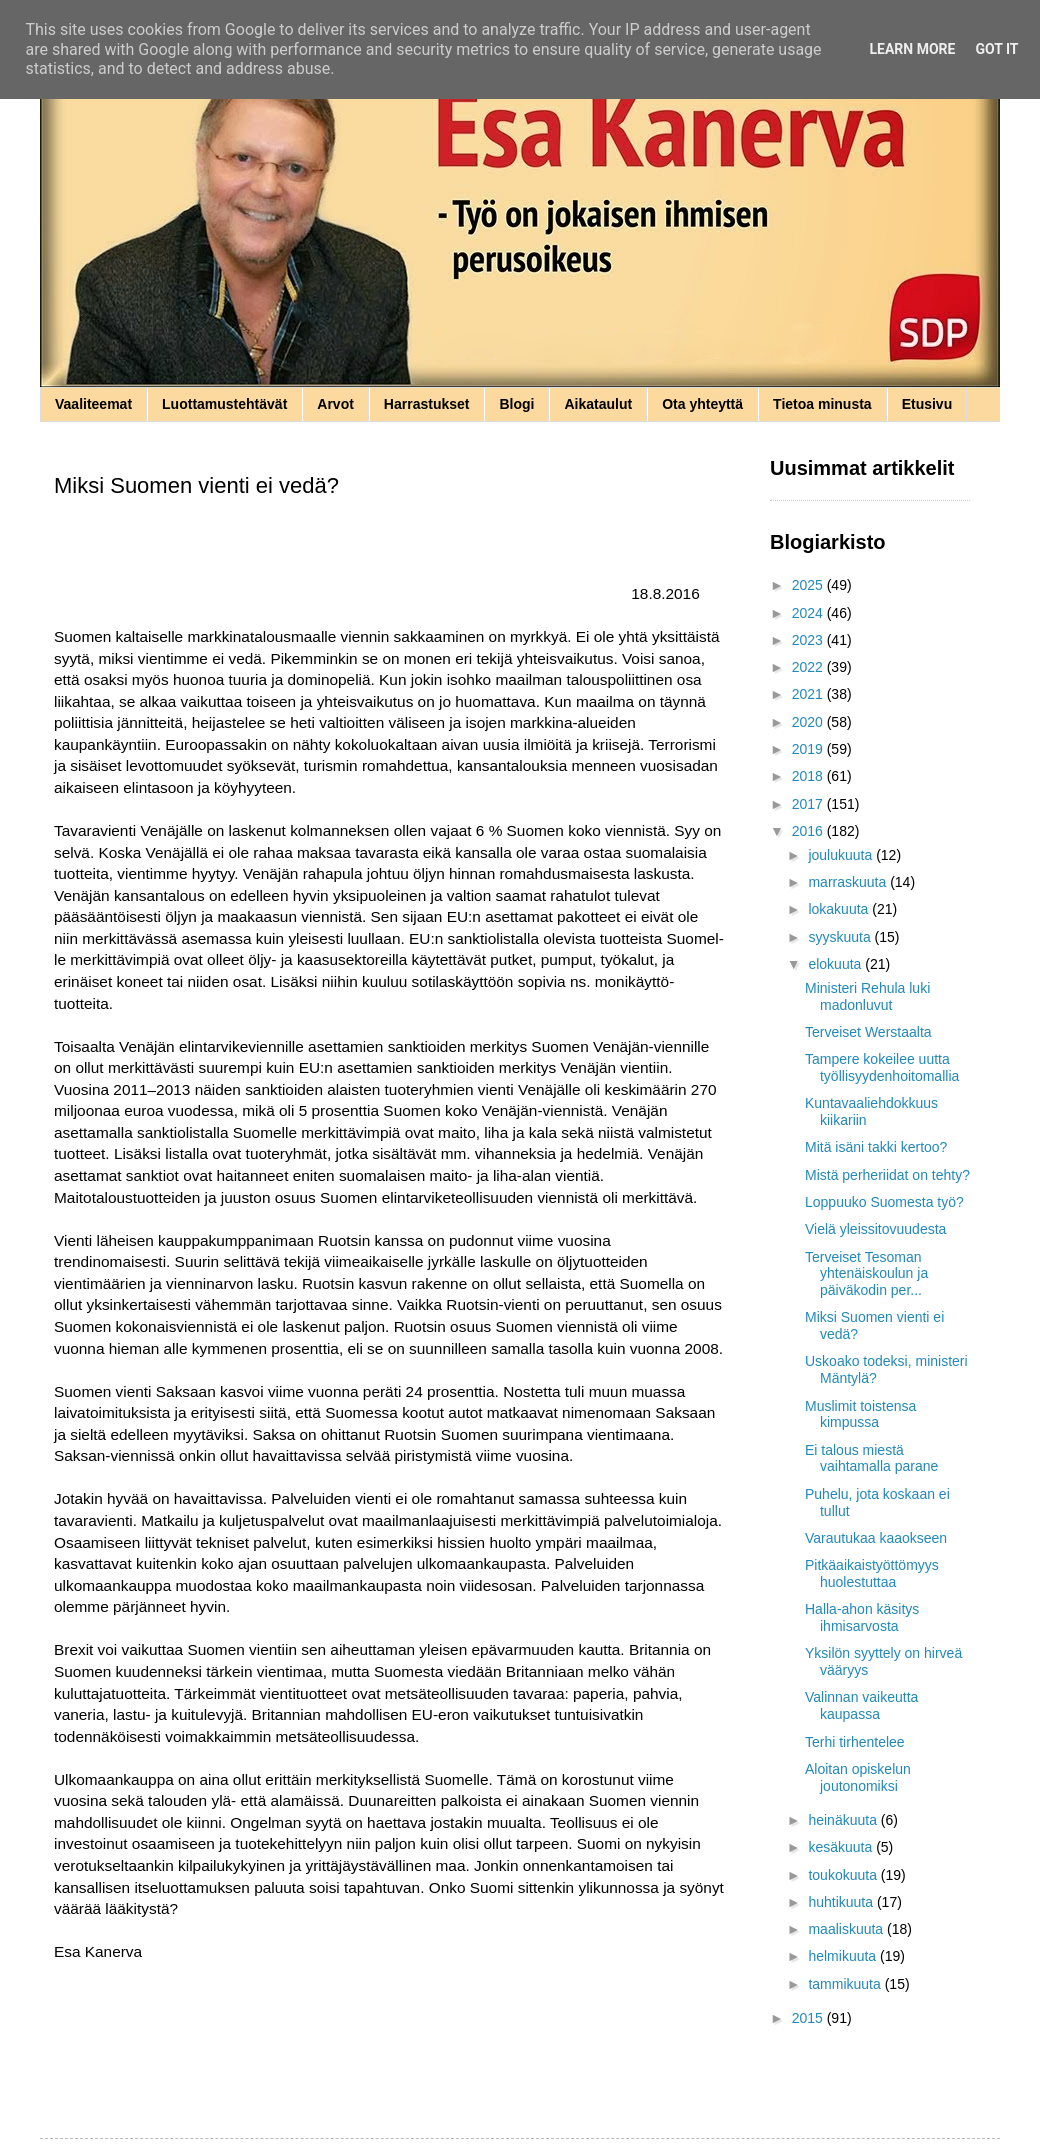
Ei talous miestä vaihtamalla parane (871, 1458)
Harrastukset (427, 404)
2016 (809, 831)
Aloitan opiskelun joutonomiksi (858, 1777)
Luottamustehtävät (224, 404)
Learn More (912, 49)
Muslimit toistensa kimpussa (860, 1414)
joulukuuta (842, 855)
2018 (809, 776)
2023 (809, 640)
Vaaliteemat (93, 404)
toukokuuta (844, 1875)
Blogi (516, 404)
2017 (809, 804)
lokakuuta (840, 909)
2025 (809, 585)
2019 (809, 749)
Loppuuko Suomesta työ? (884, 1202)
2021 (809, 694)
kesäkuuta (842, 1847)
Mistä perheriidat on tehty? (887, 1175)
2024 (809, 613)
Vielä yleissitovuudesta (875, 1229)
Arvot (335, 404)
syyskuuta (841, 937)
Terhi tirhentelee (855, 1742)
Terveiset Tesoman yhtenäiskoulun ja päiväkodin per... (866, 1274)
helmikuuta (844, 1956)
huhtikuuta (842, 1902)
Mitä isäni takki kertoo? (876, 1147)
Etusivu (927, 404)
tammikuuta (846, 1984)
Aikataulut (598, 404)
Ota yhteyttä (702, 404)
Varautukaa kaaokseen (876, 1538)
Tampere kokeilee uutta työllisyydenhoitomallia (882, 1067)
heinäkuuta (844, 1820)
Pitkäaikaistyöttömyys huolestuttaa (872, 1573)
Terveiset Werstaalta (868, 1032)
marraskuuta (849, 882)
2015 (809, 2018)
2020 (809, 722)
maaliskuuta (847, 1929)
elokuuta (836, 964)
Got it (996, 49)
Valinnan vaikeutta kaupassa (861, 1705)
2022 (809, 667)
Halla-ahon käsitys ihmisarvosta (862, 1617)
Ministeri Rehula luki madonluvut (867, 996)
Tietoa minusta (822, 404)
